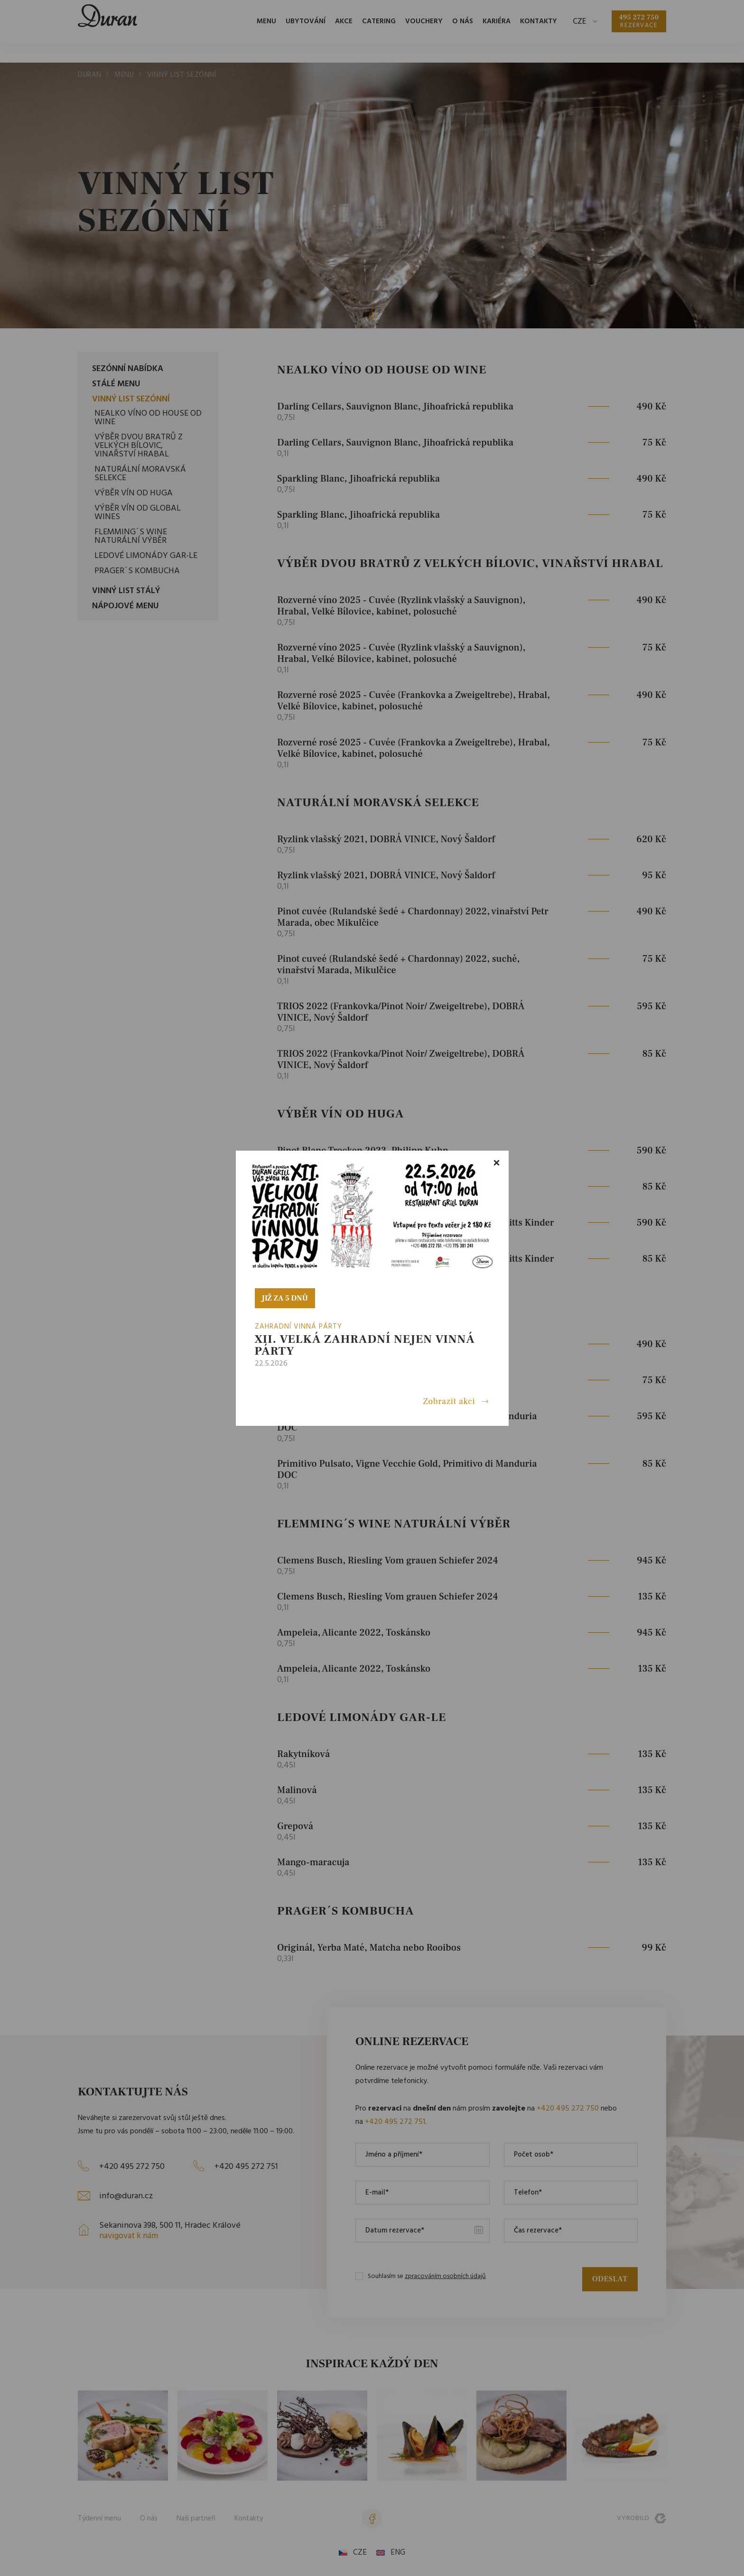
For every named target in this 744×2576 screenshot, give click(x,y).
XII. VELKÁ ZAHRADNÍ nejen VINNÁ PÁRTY (365, 1345)
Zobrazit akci (449, 1401)
